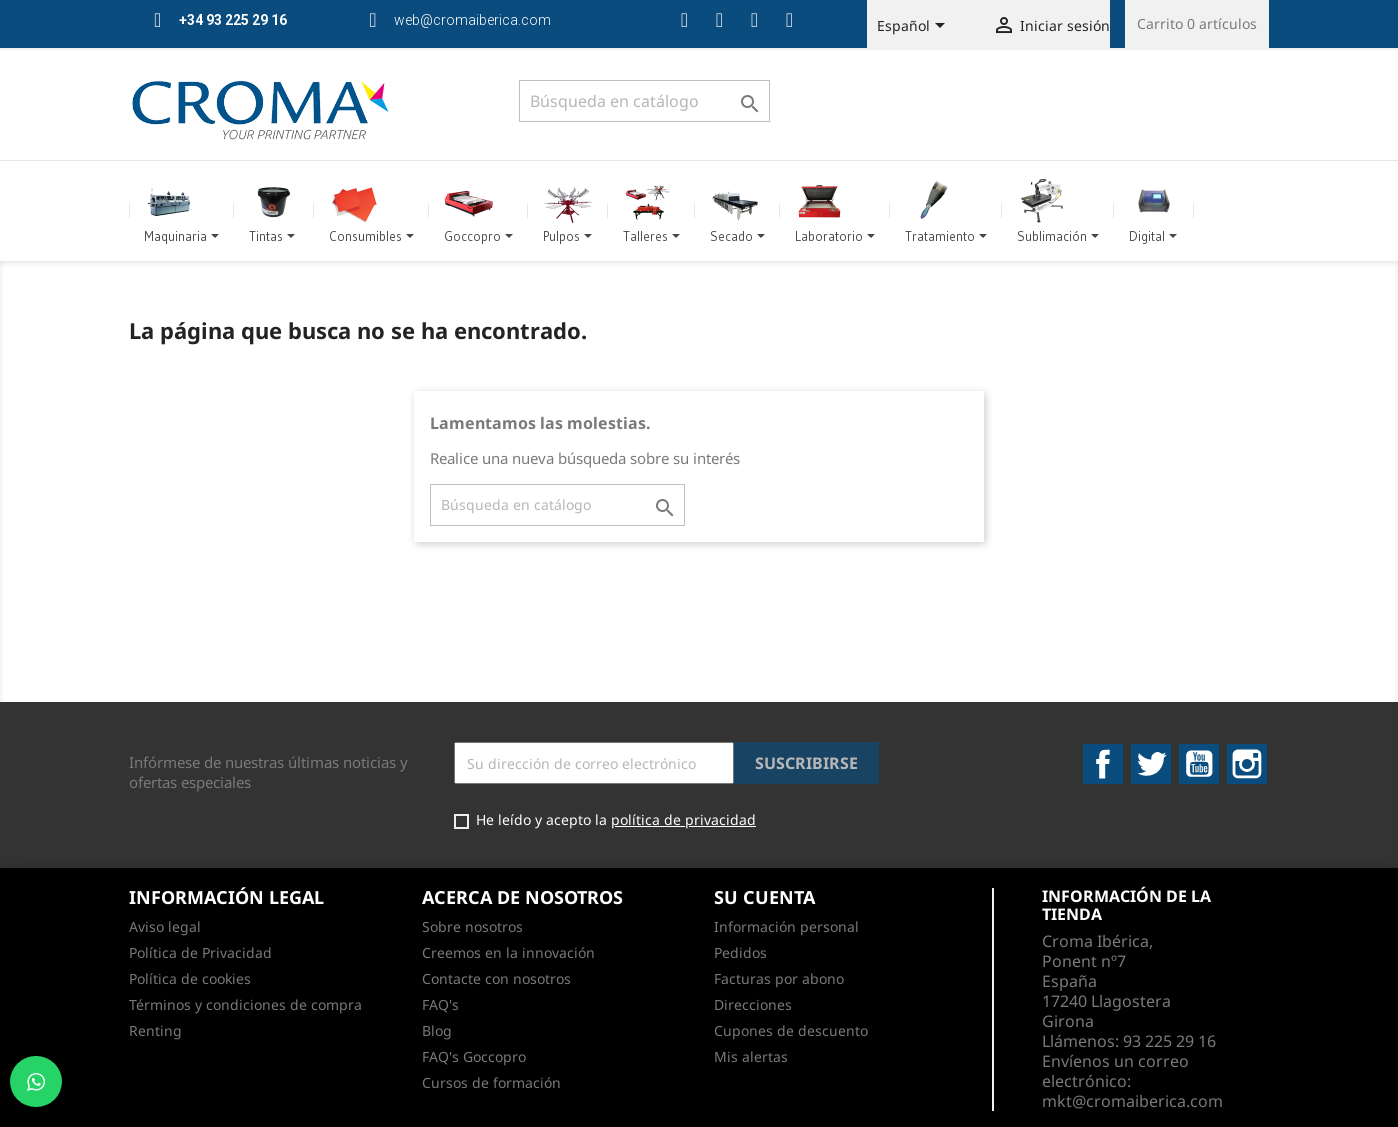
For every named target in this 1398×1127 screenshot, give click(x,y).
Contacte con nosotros (496, 978)
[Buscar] (644, 101)
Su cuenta (764, 897)
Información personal (786, 926)
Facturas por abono (779, 978)
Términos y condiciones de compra (245, 1004)
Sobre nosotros (472, 926)
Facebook (1103, 764)
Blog (437, 1030)
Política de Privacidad (200, 952)
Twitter (1151, 764)
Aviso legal (165, 926)
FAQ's (440, 1004)
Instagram (1247, 764)
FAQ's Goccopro (474, 1056)
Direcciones (753, 1004)
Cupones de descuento (791, 1030)
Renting (155, 1030)
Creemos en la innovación (508, 952)
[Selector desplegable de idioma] (914, 27)
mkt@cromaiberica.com (1132, 1101)
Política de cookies (190, 978)
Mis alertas (751, 1056)
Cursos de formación (491, 1082)
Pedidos (740, 952)
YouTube (1199, 764)
